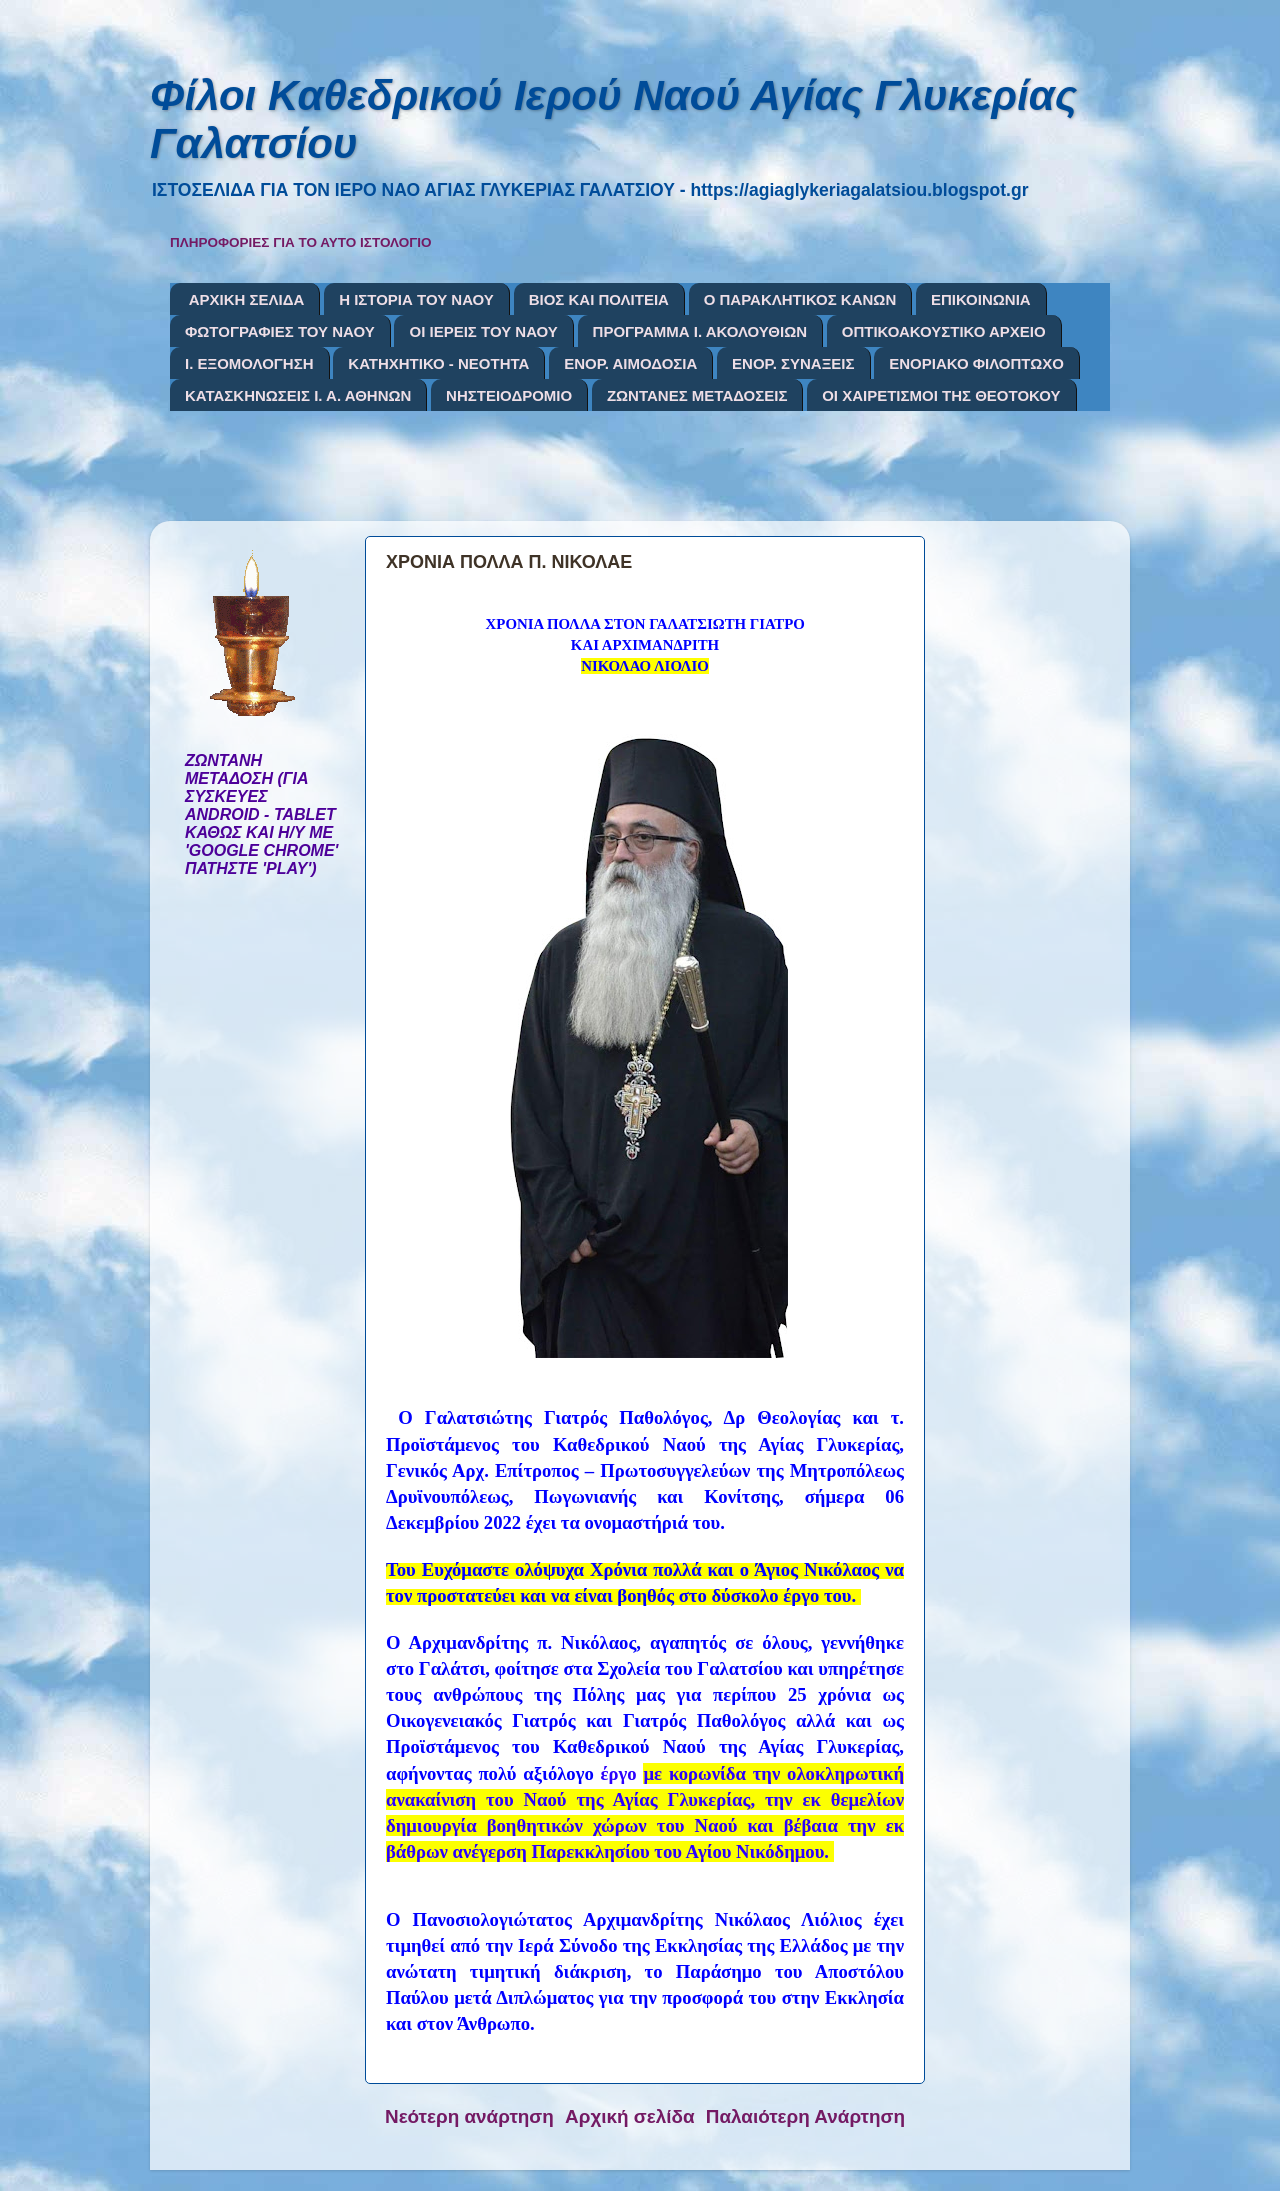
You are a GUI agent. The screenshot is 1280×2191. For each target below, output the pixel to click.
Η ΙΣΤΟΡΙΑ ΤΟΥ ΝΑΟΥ (416, 299)
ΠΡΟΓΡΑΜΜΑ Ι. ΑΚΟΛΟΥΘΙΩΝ (700, 331)
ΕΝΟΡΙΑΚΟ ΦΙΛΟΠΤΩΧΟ (976, 363)
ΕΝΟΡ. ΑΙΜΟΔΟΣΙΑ (630, 363)
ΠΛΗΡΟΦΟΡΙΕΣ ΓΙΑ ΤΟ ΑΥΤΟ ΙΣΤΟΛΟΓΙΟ (301, 242)
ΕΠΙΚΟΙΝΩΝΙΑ (981, 299)
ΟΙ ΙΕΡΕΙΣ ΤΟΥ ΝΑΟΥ (483, 331)
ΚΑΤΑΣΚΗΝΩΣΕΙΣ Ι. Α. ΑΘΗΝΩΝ (298, 395)
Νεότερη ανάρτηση (469, 2116)
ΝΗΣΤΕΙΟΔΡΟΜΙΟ (509, 395)
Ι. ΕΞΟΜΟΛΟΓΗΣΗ (249, 363)
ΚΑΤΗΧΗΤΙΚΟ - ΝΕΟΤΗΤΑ (438, 363)
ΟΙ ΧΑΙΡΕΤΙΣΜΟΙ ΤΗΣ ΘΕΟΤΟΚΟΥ (941, 395)
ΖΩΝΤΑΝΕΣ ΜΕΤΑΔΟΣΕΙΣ (697, 395)
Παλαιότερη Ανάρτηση (805, 2116)
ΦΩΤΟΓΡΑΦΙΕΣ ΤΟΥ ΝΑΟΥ (280, 331)
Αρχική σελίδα (630, 2116)
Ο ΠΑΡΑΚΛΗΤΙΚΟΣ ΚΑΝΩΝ (800, 299)
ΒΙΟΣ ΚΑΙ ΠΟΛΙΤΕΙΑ (599, 299)
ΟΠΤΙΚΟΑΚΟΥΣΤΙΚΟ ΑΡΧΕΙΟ (944, 331)
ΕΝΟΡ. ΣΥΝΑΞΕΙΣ (793, 363)
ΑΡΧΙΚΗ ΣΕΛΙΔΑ (247, 299)
